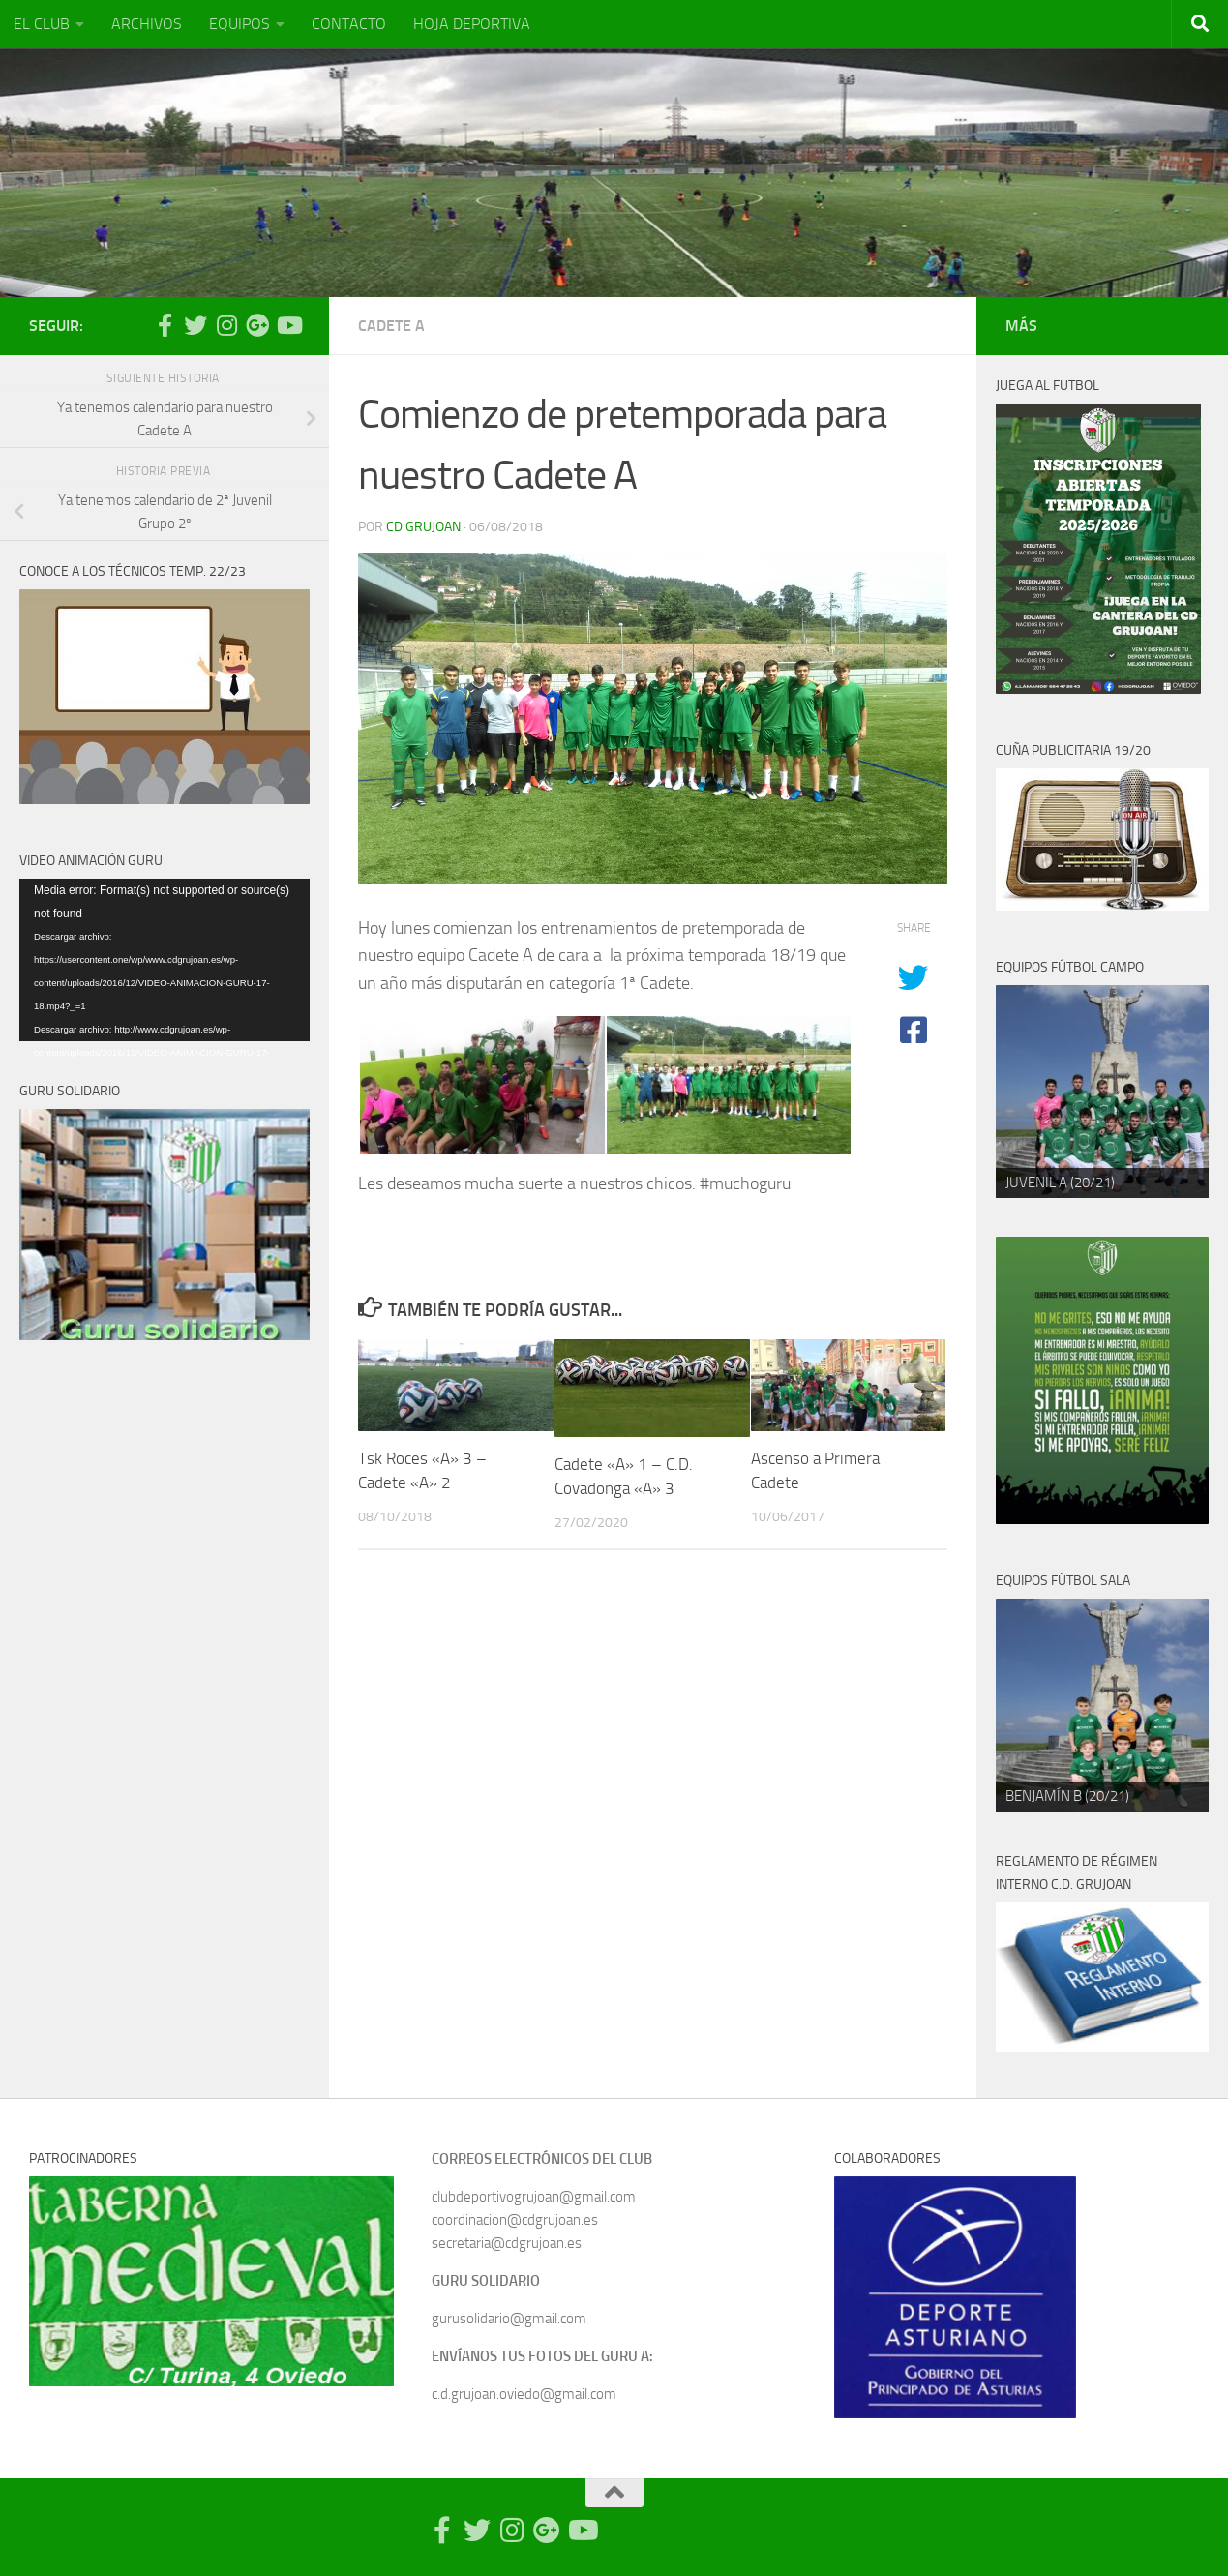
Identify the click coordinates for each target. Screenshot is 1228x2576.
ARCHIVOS (146, 24)
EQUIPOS (239, 24)
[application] (164, 960)
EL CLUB (42, 24)
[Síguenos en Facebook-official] (164, 325)
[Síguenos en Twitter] (195, 325)
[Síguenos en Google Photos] (257, 325)
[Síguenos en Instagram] (226, 325)
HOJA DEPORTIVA (471, 24)
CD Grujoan (423, 527)
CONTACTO (349, 24)
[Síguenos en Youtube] (288, 325)
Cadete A (391, 325)
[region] (1102, 1091)
